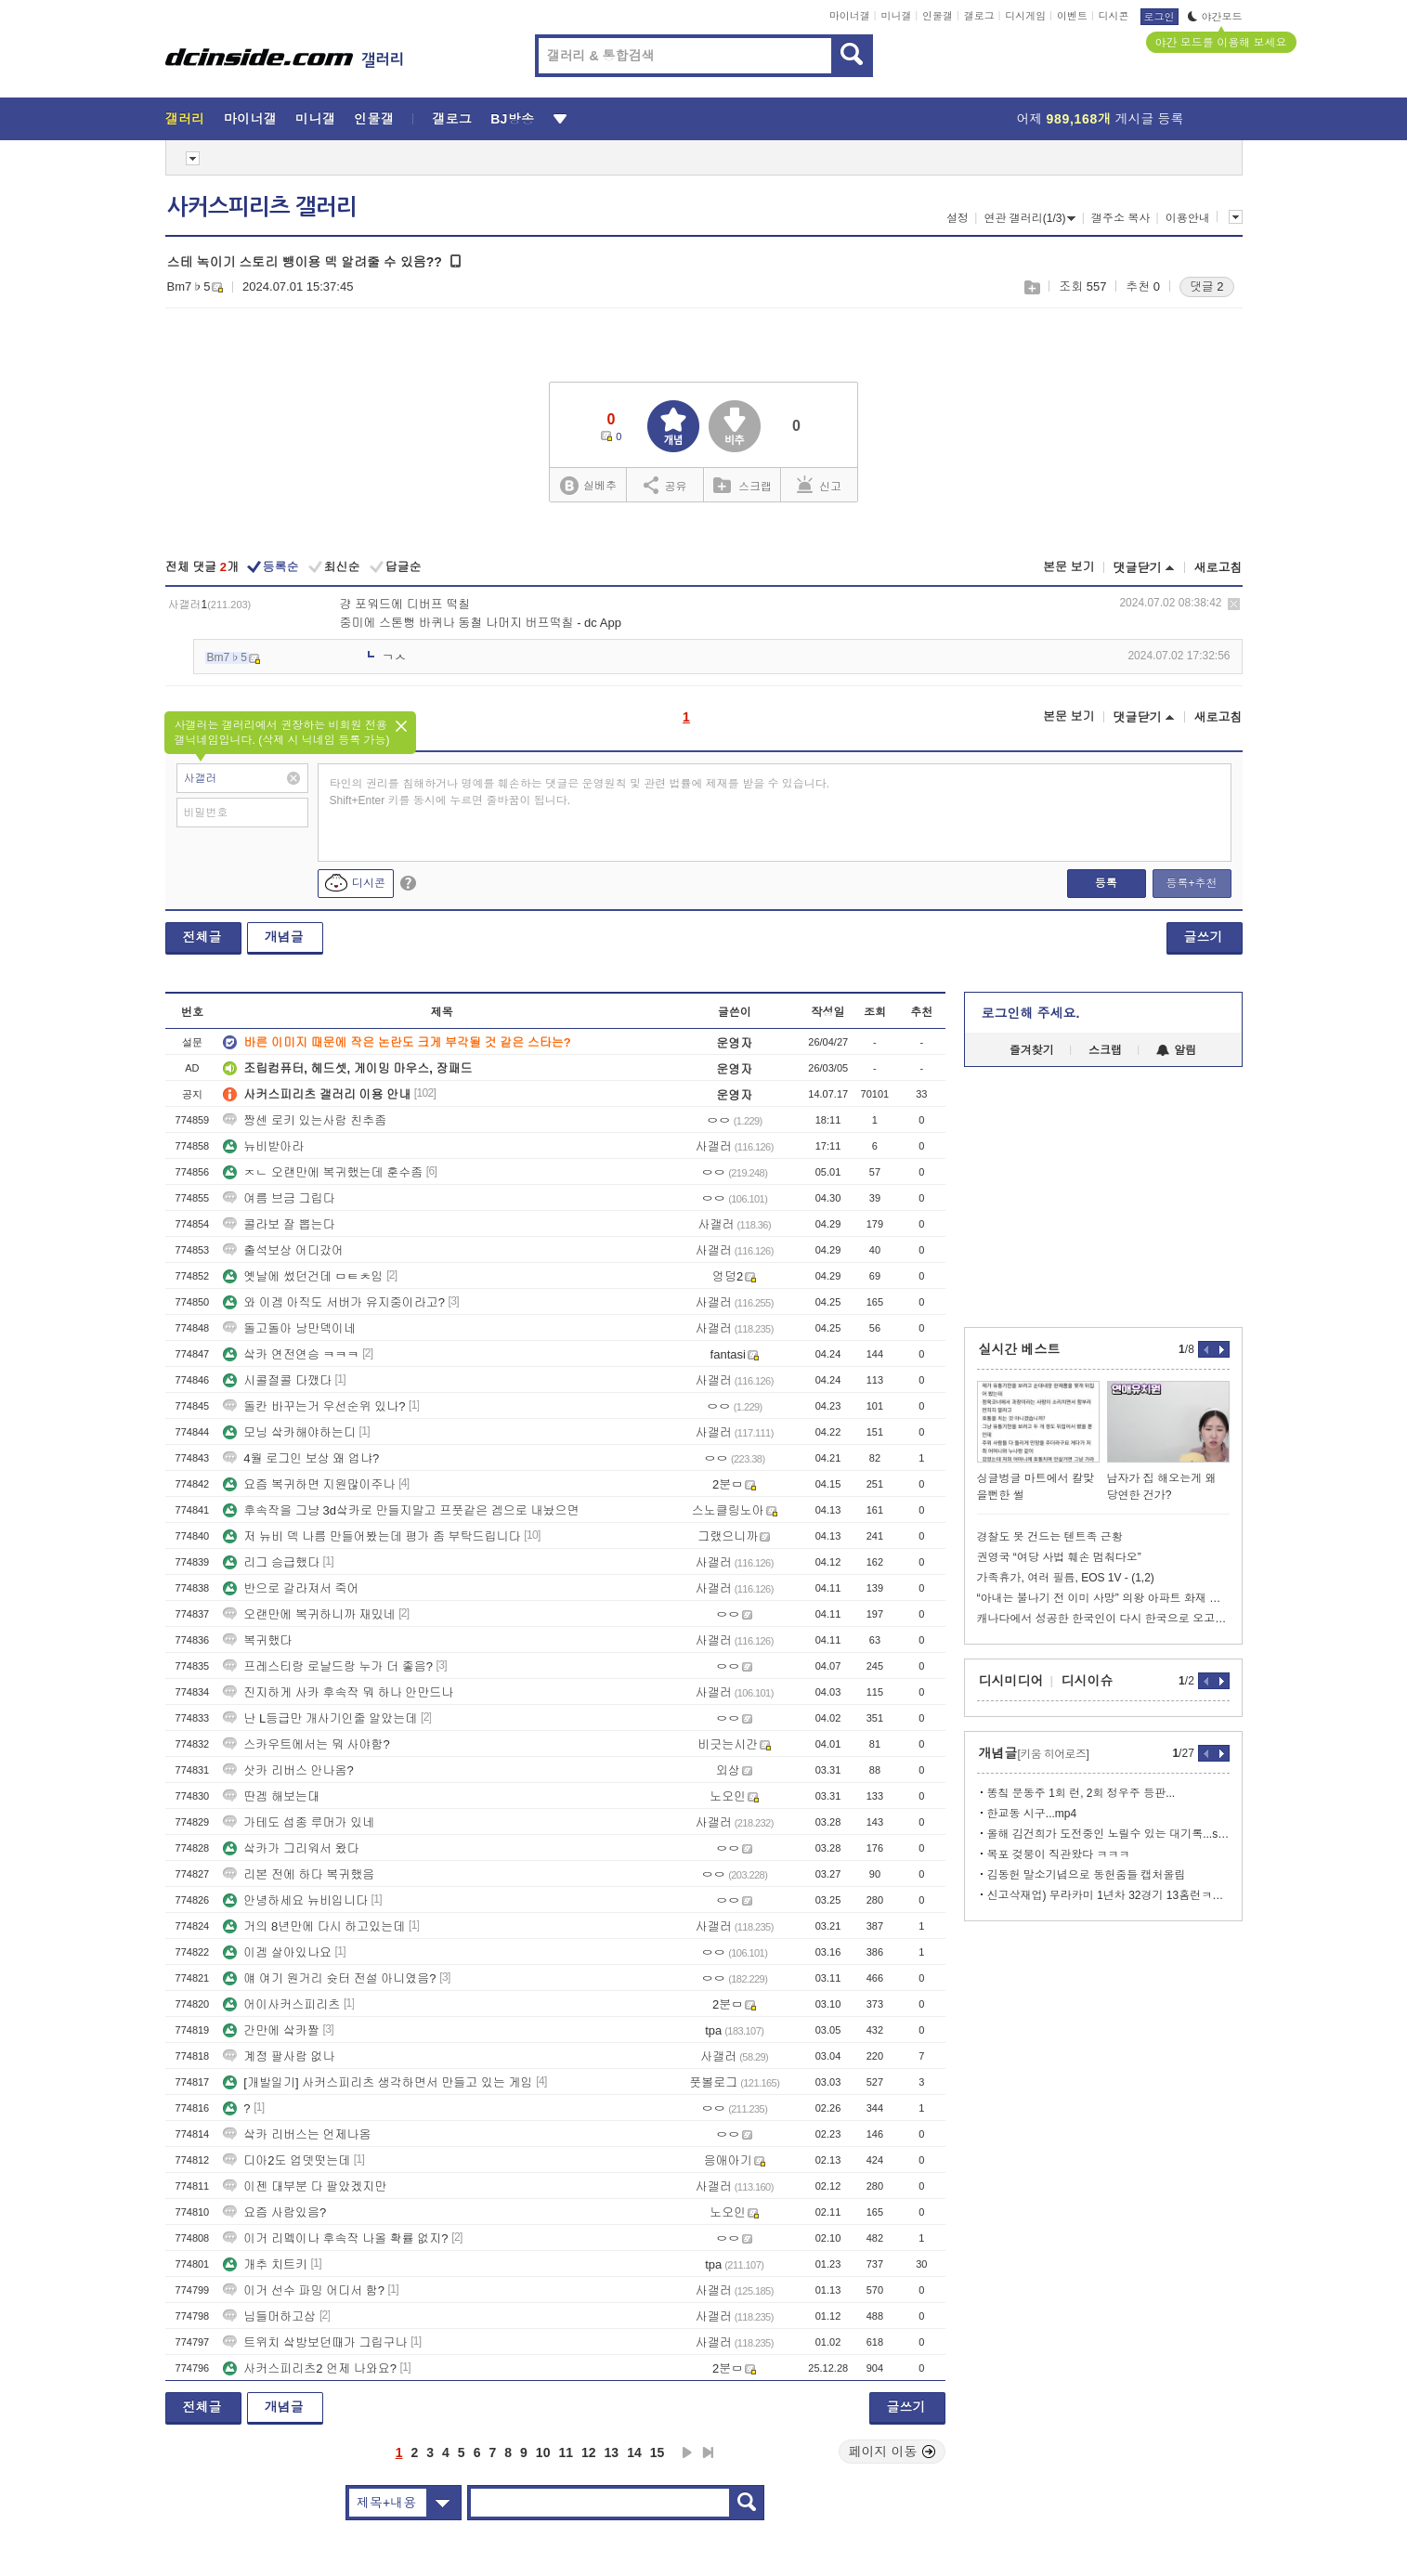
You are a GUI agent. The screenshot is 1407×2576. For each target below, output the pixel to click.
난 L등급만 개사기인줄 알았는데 (320, 1718)
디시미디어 (1011, 1680)
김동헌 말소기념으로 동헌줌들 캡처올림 (1086, 1874)
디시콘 (1114, 15)
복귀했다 (257, 1640)
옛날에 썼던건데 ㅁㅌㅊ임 (303, 1276)
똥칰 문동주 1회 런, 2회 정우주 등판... (1081, 1793)
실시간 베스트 (1020, 1349)
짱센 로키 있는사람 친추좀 (304, 1120)
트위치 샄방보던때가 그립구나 (315, 2342)
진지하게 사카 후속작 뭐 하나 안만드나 (338, 1692)
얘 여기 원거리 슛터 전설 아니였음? (329, 1978)
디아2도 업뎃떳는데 (286, 2160)
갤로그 (979, 15)
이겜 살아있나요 (277, 1952)
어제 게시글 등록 (1100, 118)
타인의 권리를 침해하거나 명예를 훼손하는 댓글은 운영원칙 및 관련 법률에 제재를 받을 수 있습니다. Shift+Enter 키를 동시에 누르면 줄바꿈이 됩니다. (580, 792)
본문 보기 (1069, 567)
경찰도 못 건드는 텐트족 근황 (1050, 1536)
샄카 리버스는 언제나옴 (297, 2134)
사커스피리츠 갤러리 (262, 207)
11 (565, 2452)
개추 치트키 (265, 2264)
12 (588, 2452)
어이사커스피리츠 (281, 2004)
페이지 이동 (892, 2451)
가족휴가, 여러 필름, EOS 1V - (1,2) (1065, 1577)
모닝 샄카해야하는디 (289, 1432)
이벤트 (1072, 15)
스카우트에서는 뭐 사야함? (306, 1744)
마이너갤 (849, 15)
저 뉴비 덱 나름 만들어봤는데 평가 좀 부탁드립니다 (371, 1536)
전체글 (202, 937)
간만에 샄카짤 (271, 2030)
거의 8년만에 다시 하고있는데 (314, 1926)
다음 (687, 2452)
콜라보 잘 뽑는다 (278, 1224)
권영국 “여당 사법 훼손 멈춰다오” (1059, 1557)
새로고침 (1218, 568)
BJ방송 (512, 118)
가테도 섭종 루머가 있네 (298, 1822)
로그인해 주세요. (1031, 1013)
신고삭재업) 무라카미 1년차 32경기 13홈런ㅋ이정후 (1108, 1895)
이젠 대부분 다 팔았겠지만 (304, 2186)
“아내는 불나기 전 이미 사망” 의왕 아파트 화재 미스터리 (1103, 1598)
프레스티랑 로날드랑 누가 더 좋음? (328, 1666)
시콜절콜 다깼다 (277, 1380)
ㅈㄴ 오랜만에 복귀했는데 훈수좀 (323, 1172)
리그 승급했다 (271, 1562)
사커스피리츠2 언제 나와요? (310, 2368)
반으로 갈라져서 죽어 (290, 1588)
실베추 (588, 486)
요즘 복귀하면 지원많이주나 (309, 1484)
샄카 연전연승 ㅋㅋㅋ (290, 1354)
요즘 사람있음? (274, 2212)
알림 (1176, 1050)
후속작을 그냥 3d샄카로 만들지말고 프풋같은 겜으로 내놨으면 (401, 1510)
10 (543, 2452)
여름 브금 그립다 (278, 1198)
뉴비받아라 (263, 1146)
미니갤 (895, 15)
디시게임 (1025, 15)
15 (657, 2452)
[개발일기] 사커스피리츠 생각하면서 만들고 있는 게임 (377, 2082)
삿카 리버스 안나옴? (288, 1770)
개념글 (284, 937)
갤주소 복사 (1120, 218)
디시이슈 (1088, 1680)
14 (634, 2452)
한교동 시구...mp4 (1032, 1813)
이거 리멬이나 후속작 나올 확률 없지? (335, 2238)
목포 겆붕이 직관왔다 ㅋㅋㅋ (1058, 1854)
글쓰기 (1203, 937)
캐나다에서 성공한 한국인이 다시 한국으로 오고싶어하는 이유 (1103, 1618)
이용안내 (1188, 218)
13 (612, 2452)
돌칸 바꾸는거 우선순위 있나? (314, 1406)
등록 (1106, 883)
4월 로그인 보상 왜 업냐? (301, 1458)
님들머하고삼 (269, 2316)
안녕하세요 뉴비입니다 (295, 1900)
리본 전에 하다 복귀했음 (298, 1874)
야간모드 (1215, 16)
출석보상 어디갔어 (283, 1250)
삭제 (1234, 604)
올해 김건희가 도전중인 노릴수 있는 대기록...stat (1108, 1834)
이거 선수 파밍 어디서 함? (303, 2290)
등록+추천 (1191, 883)
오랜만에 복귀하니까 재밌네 (309, 1614)
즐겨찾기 (1032, 1050)
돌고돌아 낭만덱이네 (289, 1328)
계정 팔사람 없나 (278, 2056)
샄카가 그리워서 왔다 (290, 1848)
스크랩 (1031, 287)
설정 (957, 218)
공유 (665, 484)
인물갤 (937, 15)
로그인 (1159, 16)
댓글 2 (1207, 286)
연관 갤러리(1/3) (1029, 218)
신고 (819, 484)
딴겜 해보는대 (271, 1796)
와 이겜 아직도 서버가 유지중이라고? (334, 1302)
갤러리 (185, 118)
